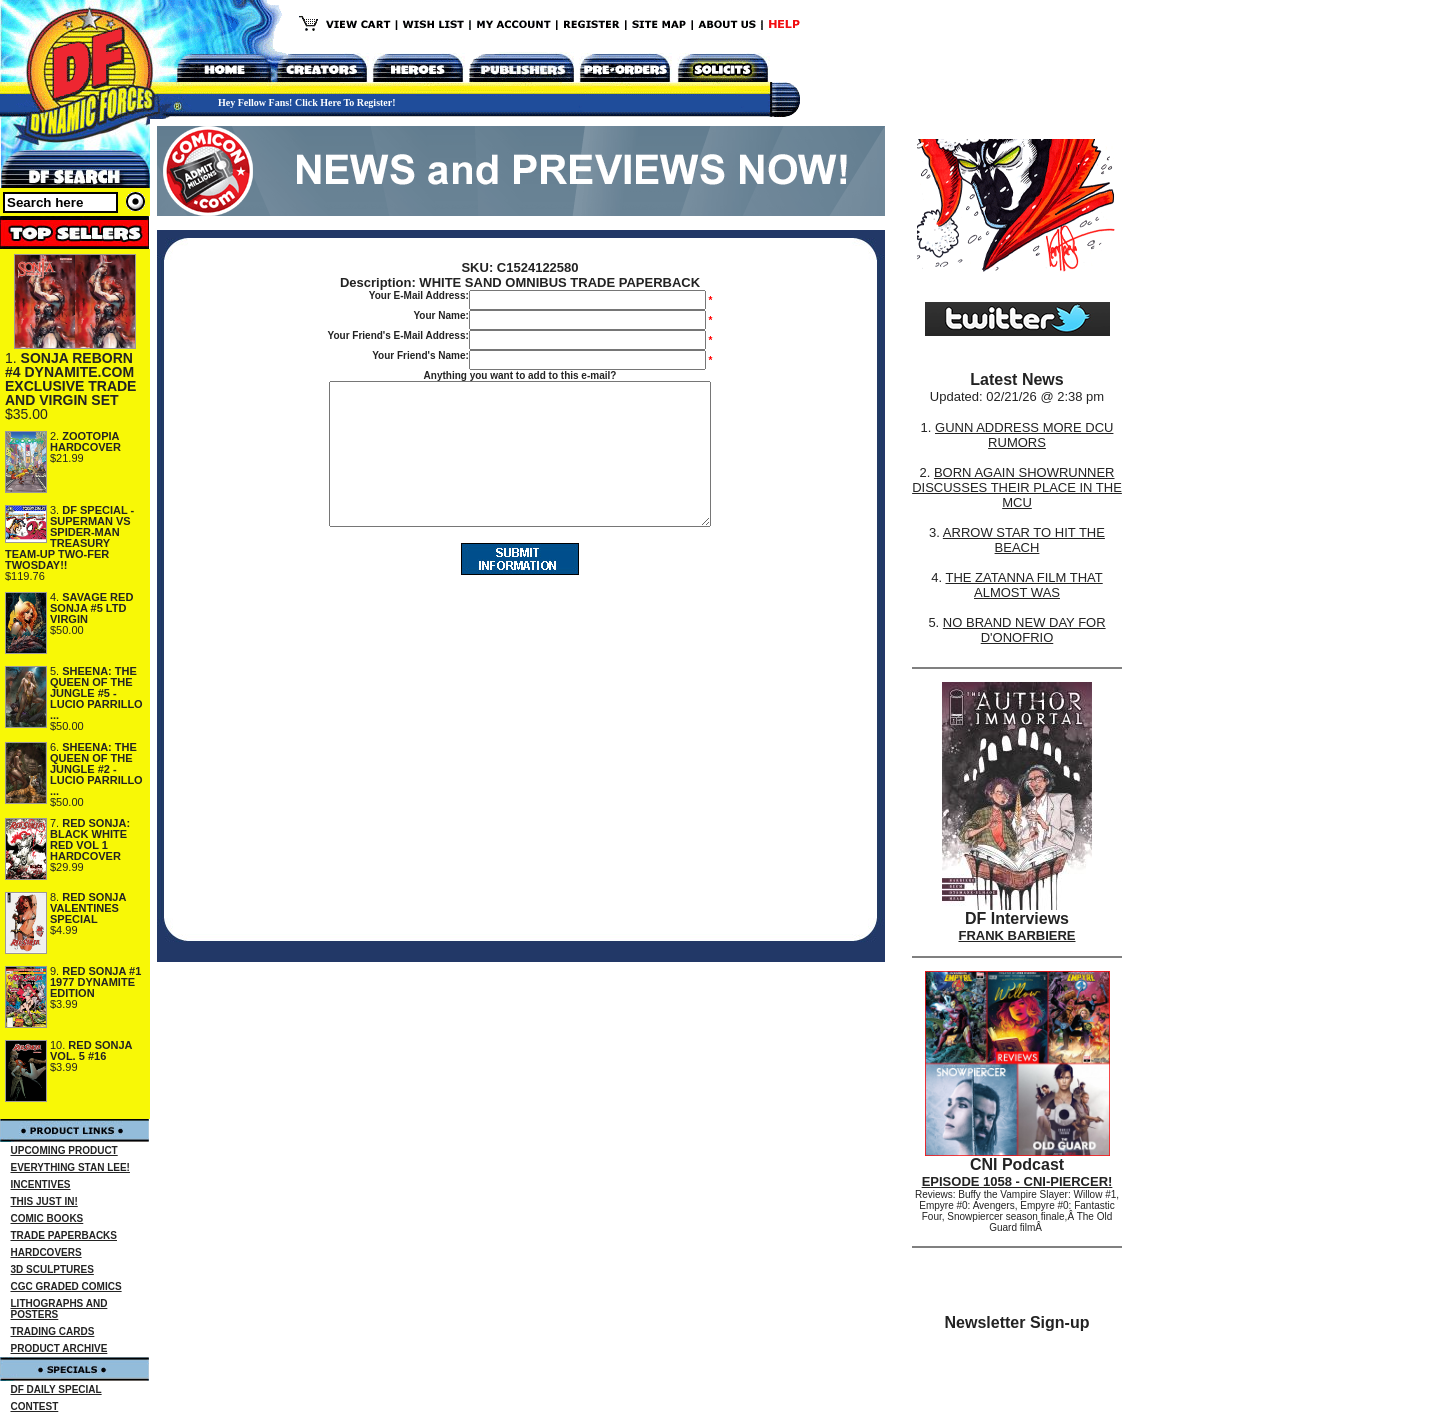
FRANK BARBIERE (1017, 935)
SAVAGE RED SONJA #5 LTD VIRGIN (91, 608)
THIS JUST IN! (44, 1201)
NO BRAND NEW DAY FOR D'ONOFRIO (1024, 630)
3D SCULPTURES (52, 1269)
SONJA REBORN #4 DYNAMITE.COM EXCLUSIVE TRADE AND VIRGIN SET (70, 379)
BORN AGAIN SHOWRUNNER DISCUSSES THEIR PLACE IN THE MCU (1017, 487)
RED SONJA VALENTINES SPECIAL (88, 908)
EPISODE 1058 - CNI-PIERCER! (1017, 1181)
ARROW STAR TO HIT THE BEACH (1024, 540)
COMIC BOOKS (47, 1218)
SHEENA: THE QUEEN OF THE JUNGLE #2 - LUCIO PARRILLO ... (96, 769)
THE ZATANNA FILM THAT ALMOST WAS (1024, 585)
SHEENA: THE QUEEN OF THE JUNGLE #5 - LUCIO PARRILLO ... (96, 693)
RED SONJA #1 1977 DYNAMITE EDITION (95, 982)
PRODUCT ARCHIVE (59, 1348)
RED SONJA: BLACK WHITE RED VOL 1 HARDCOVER (90, 839)
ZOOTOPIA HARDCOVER (85, 441)
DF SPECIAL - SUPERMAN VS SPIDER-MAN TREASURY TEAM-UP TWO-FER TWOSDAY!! (69, 537)
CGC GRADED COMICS (66, 1286)
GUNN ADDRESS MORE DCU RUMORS (1024, 435)
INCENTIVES (41, 1184)
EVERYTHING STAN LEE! (70, 1167)
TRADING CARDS (53, 1331)
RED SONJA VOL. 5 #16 (91, 1050)
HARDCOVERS (46, 1252)
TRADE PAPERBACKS (64, 1235)
